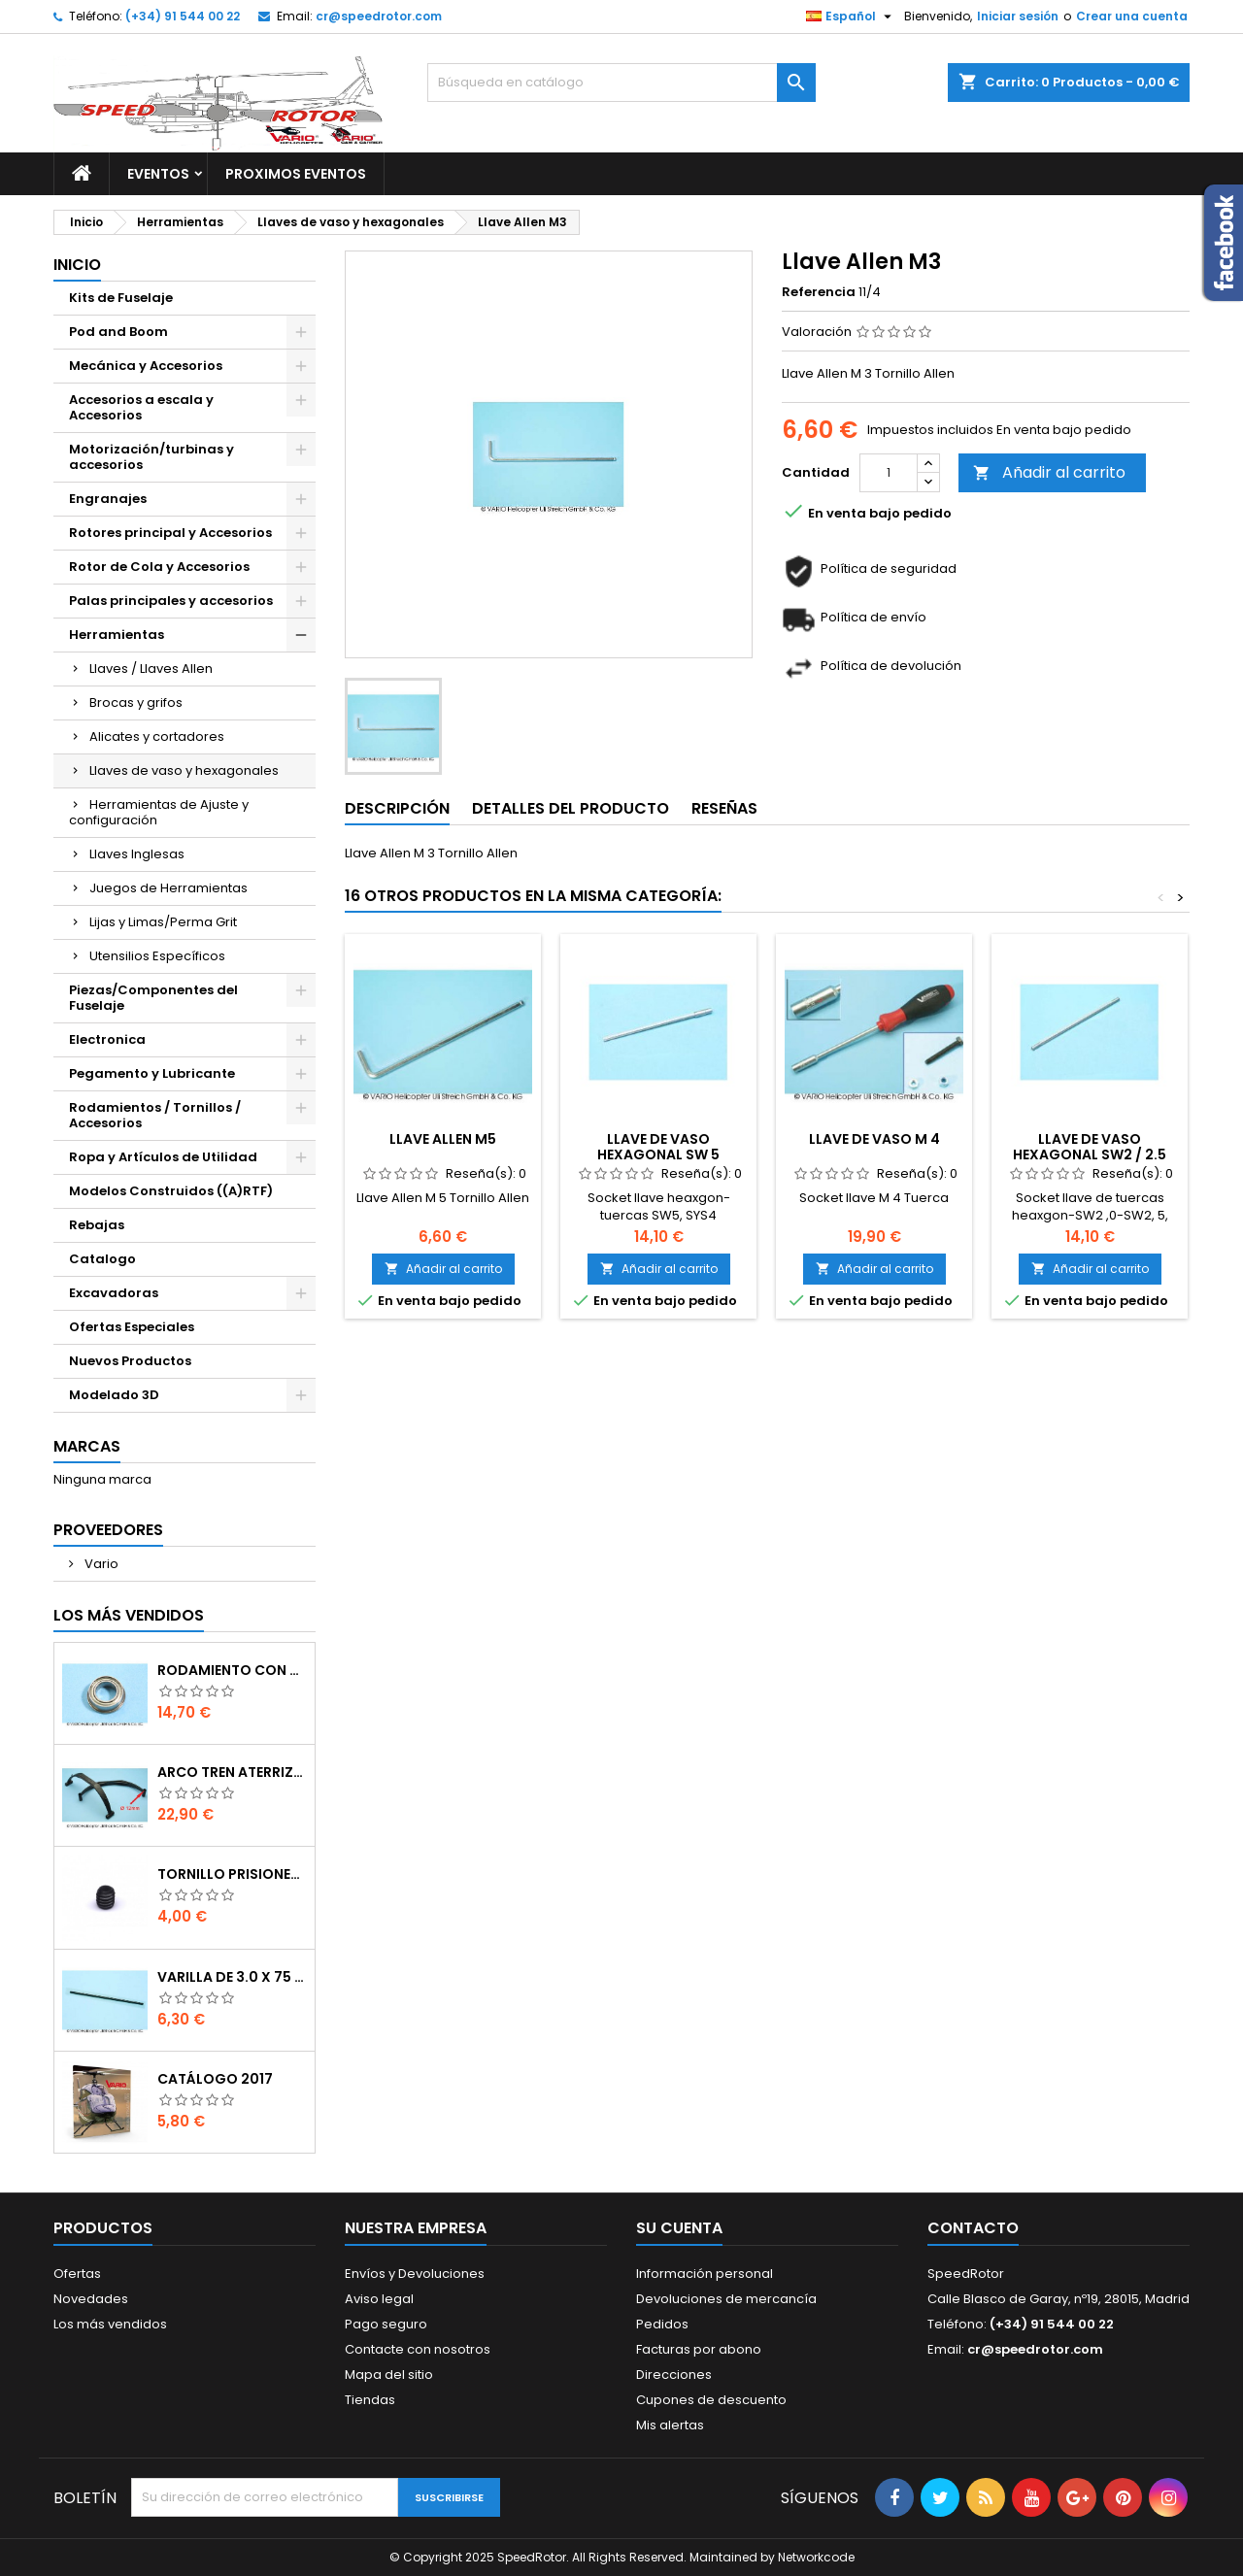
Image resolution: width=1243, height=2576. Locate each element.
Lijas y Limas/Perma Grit (163, 922)
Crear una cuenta (1132, 16)
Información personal (704, 2273)
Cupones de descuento (711, 2400)
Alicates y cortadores (156, 736)
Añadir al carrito (1049, 472)
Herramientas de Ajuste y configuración (159, 812)
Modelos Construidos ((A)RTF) (171, 1191)
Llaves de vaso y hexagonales (184, 770)
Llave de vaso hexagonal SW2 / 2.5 (1089, 1146)
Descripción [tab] (397, 808)
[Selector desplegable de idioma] (851, 16)
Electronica (107, 1039)
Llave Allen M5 (442, 1139)
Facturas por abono (698, 2349)
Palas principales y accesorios (171, 600)
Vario (100, 1564)
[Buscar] (621, 82)
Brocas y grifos (136, 702)
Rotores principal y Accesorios (170, 532)
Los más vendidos (128, 1615)
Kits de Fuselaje (121, 297)
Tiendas (370, 2400)
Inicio (77, 264)
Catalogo (102, 1259)
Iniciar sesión (1017, 16)
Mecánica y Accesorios (145, 365)
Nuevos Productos (130, 1361)
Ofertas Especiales (131, 1327)
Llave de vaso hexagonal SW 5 (658, 1146)
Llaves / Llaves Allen (151, 668)
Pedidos (662, 2324)
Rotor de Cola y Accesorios (159, 566)
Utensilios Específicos (157, 956)
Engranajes (108, 498)
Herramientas (116, 634)
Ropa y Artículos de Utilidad (163, 1157)
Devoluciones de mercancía (726, 2299)
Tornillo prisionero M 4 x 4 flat (232, 1874)
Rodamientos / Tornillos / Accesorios (155, 1115)
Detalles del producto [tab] (570, 808)
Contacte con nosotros (417, 2349)
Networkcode (816, 2557)
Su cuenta (679, 2228)
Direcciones (674, 2374)
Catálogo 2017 (215, 2079)
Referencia (819, 292)
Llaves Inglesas (137, 854)
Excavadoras (113, 1293)
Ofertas (77, 2273)
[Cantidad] (888, 472)
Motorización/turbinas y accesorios (151, 457)
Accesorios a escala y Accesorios (141, 407)
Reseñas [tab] (724, 808)
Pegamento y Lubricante (152, 1073)
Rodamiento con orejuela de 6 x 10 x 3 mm (232, 1670)
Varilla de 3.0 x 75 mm (232, 1977)
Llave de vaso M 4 (874, 1139)
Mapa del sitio (389, 2374)
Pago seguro (386, 2324)
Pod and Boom (118, 331)
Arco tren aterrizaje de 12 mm (232, 1772)
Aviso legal (379, 2299)
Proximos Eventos (295, 174)
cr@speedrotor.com (379, 16)
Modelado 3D (114, 1395)
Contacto (973, 2228)
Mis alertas (670, 2425)
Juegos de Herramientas (168, 888)
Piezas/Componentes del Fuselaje (153, 998)
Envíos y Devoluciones (415, 2273)
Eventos (158, 174)
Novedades (90, 2299)
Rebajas (96, 1225)
